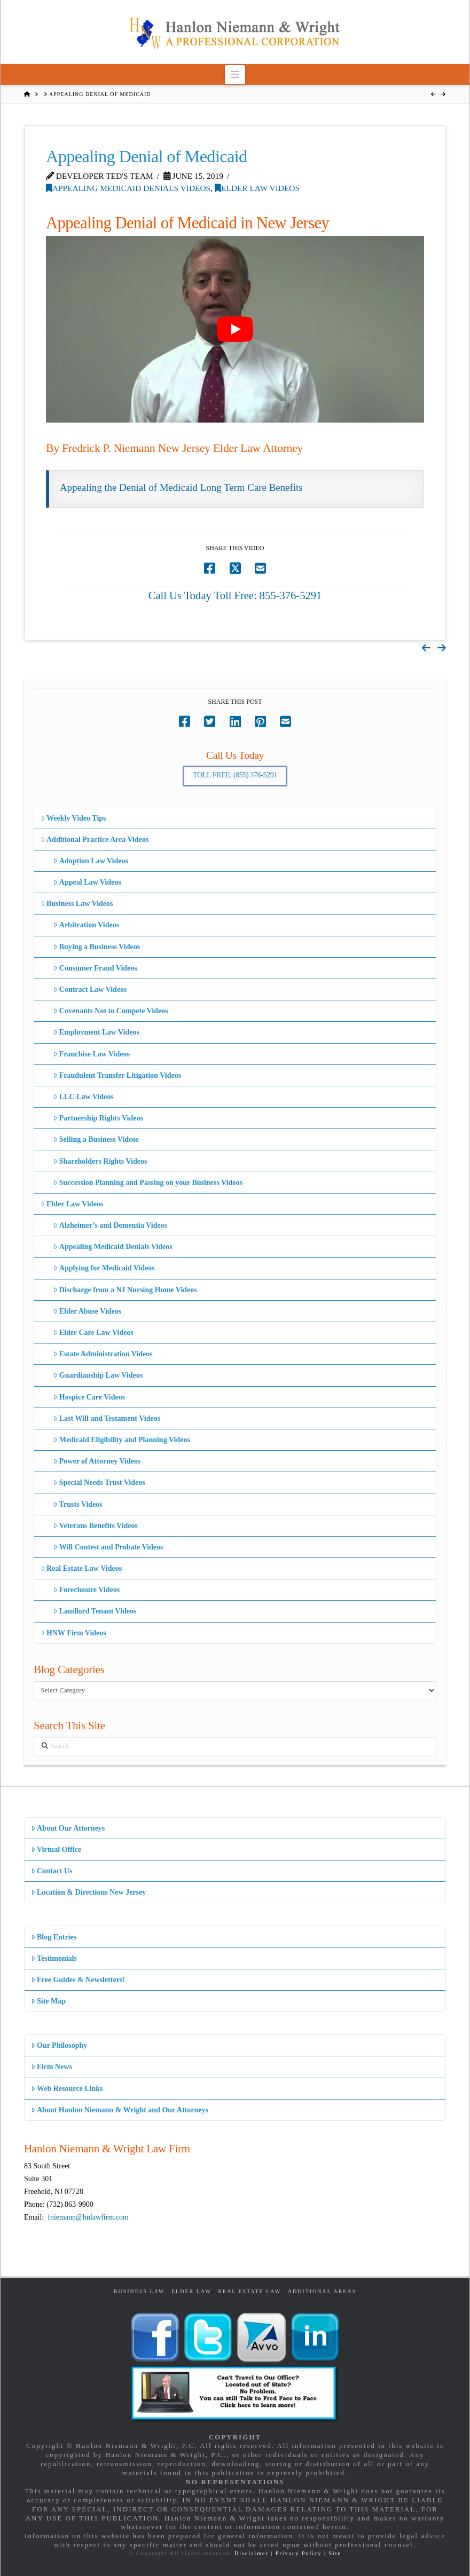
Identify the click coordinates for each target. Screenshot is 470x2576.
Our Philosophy (59, 2045)
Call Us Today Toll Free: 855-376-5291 (235, 595)
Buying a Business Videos (96, 947)
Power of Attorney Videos (97, 1461)
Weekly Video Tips (73, 818)
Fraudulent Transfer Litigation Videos (117, 1075)
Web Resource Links (67, 2089)
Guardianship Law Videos (98, 1375)
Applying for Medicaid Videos (104, 1268)
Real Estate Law (249, 2291)
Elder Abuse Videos (87, 1311)
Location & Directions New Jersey (88, 1892)
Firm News (51, 2067)
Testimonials (54, 1958)
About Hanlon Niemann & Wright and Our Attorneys (119, 2110)
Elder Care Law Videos (93, 1333)
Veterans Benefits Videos (95, 1526)
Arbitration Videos (86, 925)
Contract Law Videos (90, 989)
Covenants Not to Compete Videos (110, 1011)
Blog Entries (53, 1937)
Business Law (139, 2291)
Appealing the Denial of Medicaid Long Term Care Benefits (181, 487)
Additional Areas (322, 2291)
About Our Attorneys (68, 1828)
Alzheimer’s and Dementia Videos (110, 1225)
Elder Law (191, 2291)
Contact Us (52, 1871)
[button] (235, 74)
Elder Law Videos (257, 188)
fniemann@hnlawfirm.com (88, 2217)
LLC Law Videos (83, 1097)
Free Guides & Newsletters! (78, 1980)
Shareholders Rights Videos (100, 1161)
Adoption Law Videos (90, 861)
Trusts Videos (78, 1504)
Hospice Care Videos (89, 1397)
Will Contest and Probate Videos (108, 1547)
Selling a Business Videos (96, 1139)
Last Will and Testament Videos (107, 1418)
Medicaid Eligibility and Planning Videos (121, 1440)
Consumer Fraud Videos (95, 968)
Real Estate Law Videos (81, 1568)
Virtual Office (56, 1850)
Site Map (48, 2001)
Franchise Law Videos (91, 1054)
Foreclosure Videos (86, 1590)
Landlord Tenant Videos (95, 1611)
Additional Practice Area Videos (95, 840)
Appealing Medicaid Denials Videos (128, 188)
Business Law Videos (77, 904)
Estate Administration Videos (103, 1354)
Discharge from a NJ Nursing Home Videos (125, 1290)
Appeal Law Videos (87, 882)
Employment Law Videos (96, 1032)
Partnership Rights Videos (98, 1118)
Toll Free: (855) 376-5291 (235, 775)
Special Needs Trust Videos (99, 1482)
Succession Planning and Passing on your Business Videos (147, 1183)
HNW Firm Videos (73, 1633)
